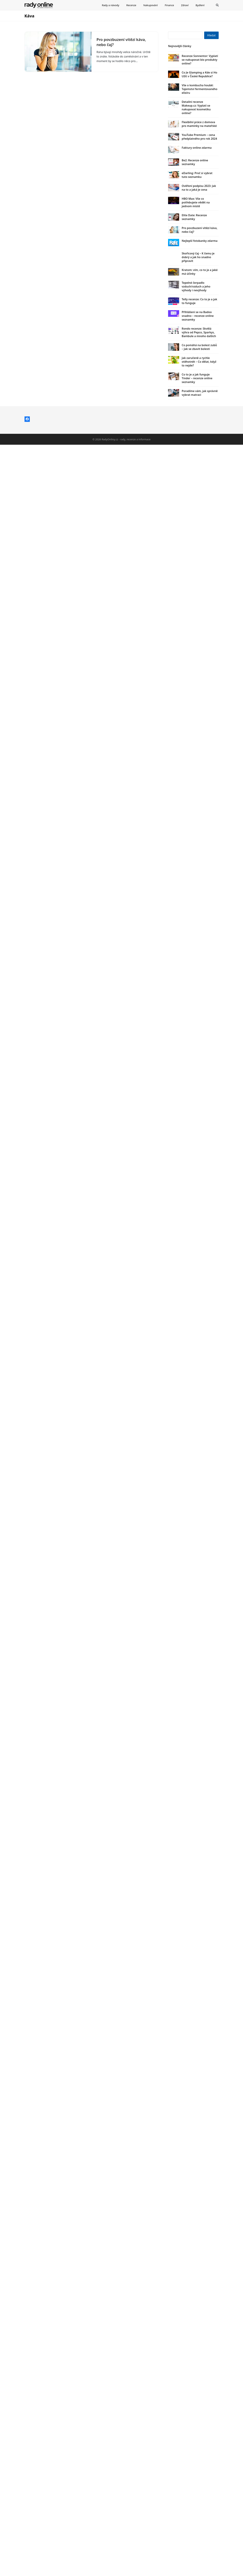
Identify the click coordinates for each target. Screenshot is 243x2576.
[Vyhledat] (217, 5)
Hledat (211, 35)
